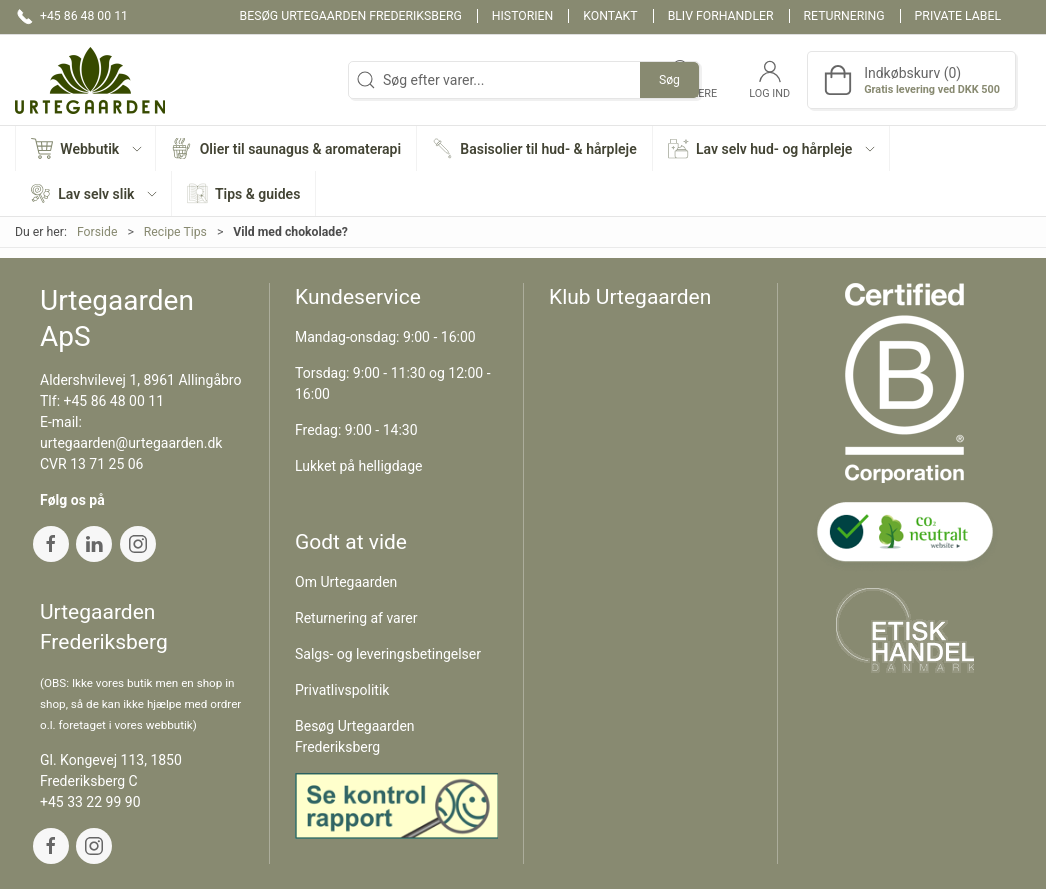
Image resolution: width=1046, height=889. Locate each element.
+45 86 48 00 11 (114, 401)
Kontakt (610, 16)
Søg (669, 80)
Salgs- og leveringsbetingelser (388, 654)
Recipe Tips (175, 232)
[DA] (90, 80)
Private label (958, 16)
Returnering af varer (356, 618)
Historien (523, 16)
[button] (86, 148)
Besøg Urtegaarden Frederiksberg (351, 16)
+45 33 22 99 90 (90, 802)
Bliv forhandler (721, 16)
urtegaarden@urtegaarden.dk (131, 443)
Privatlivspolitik (342, 690)
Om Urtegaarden (346, 582)
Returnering (844, 16)
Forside (97, 232)
